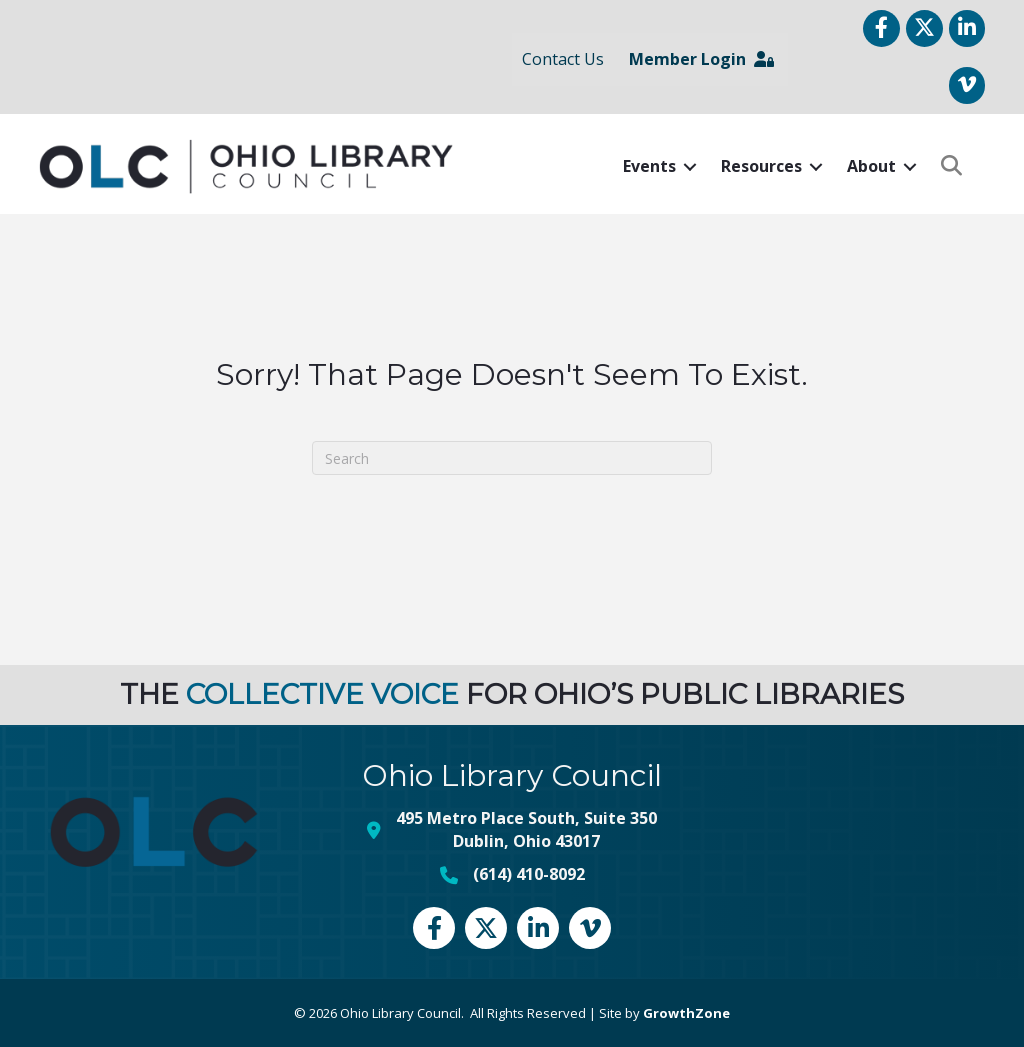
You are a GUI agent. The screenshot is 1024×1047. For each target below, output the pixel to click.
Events (648, 166)
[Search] (512, 458)
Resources (760, 166)
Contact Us (562, 59)
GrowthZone (686, 1012)
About (870, 166)
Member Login (700, 59)
